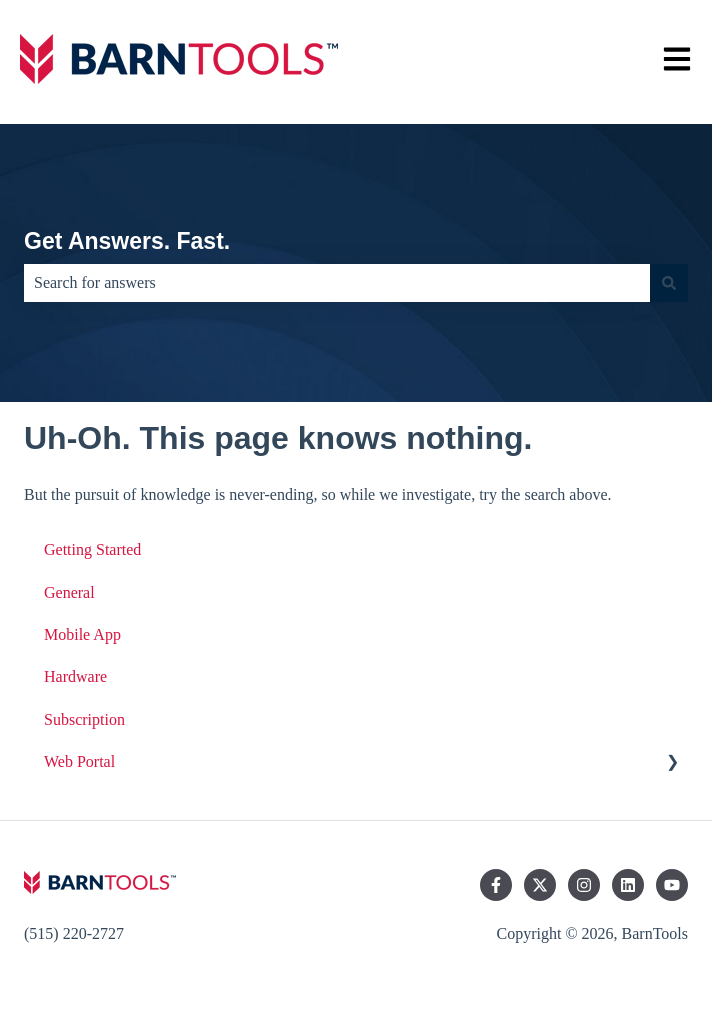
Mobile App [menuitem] (82, 634)
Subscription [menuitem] (84, 719)
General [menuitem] (69, 592)
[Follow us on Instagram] (584, 885)
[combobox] (337, 283)
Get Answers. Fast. (127, 241)
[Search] (669, 283)
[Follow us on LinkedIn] (628, 885)
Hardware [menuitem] (75, 676)
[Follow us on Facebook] (496, 885)
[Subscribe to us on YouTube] (672, 885)
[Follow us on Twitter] (540, 885)
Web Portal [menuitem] (79, 761)
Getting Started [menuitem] (92, 549)
